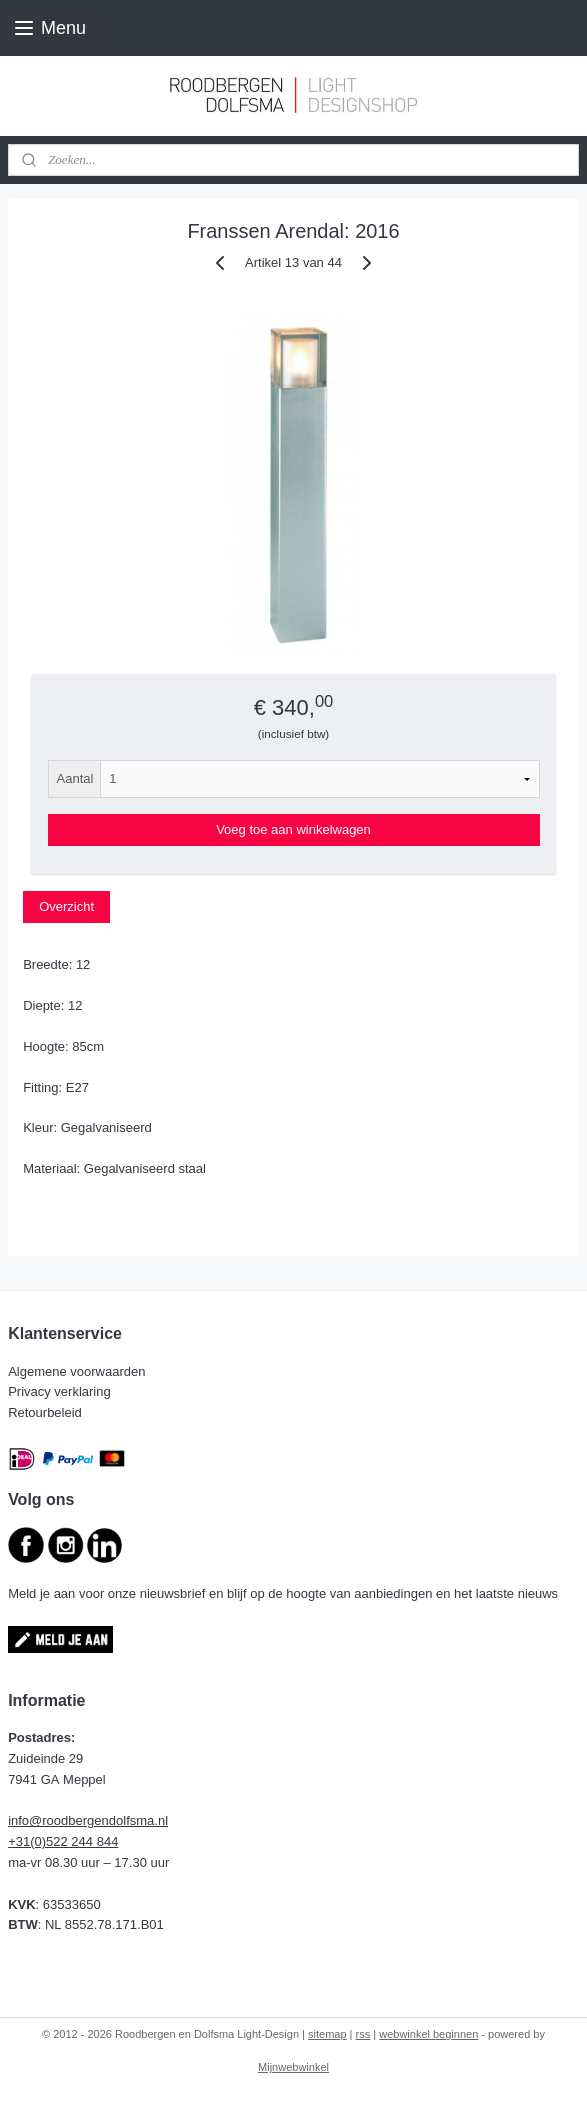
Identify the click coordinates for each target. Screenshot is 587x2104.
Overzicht (66, 906)
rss (363, 2034)
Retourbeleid (46, 1412)
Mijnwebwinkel (293, 2067)
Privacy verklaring (61, 1391)
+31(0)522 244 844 (63, 1841)
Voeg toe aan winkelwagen (293, 829)
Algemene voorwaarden (78, 1371)
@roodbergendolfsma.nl (98, 1820)
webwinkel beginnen (428, 2034)
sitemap (327, 2034)
